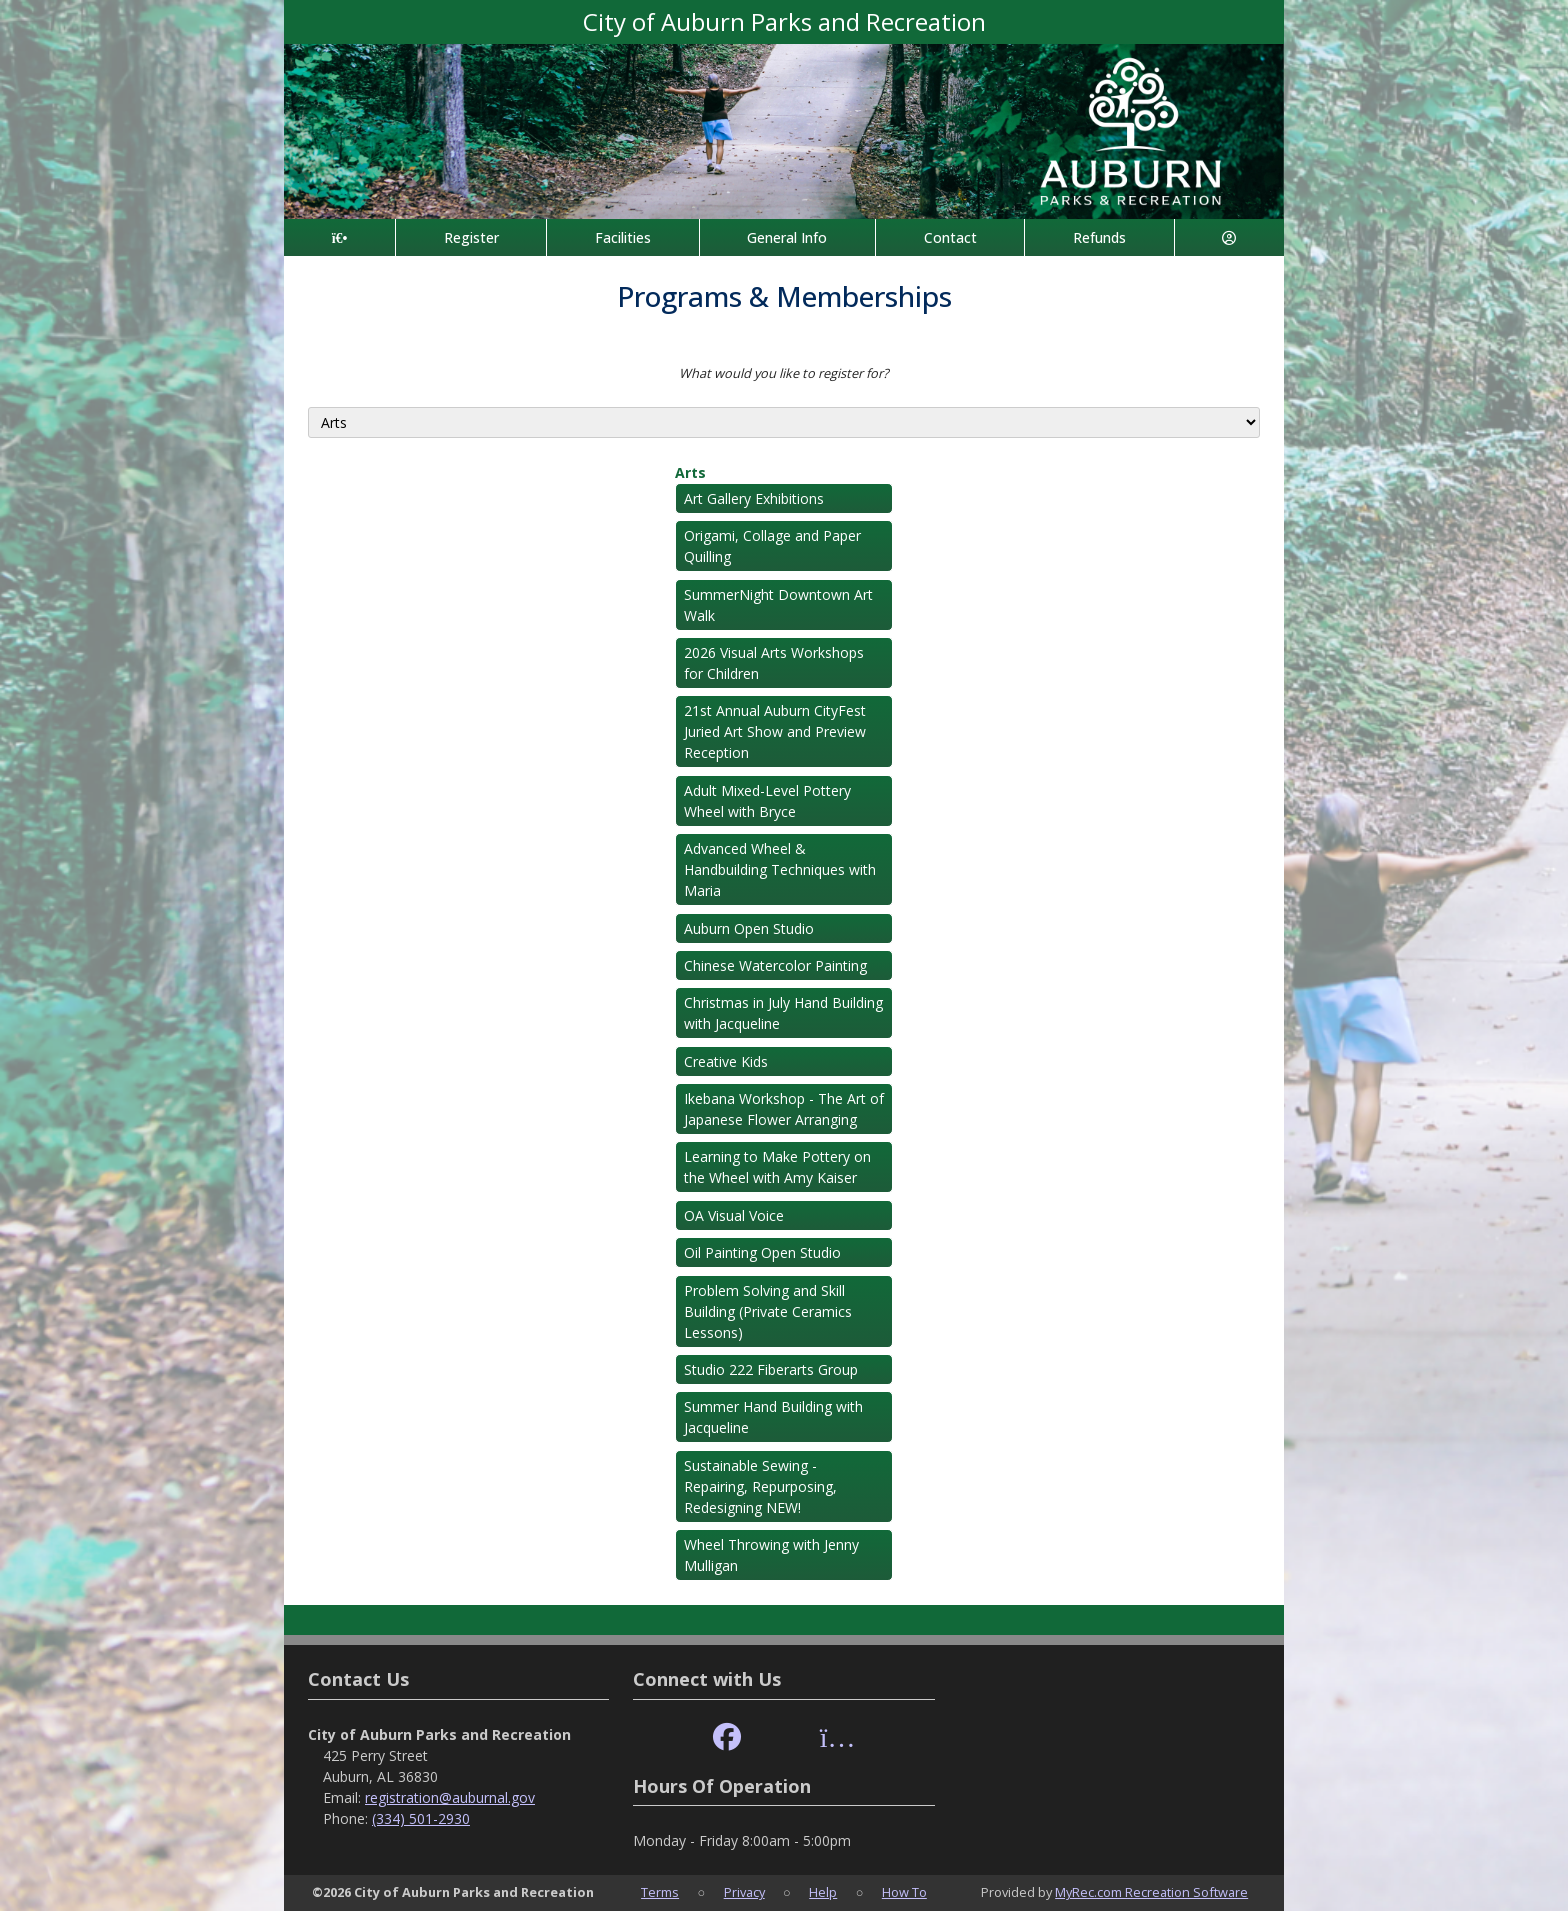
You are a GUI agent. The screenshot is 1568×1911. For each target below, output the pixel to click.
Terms (660, 1892)
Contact (950, 237)
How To (904, 1892)
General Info (787, 237)
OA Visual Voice (734, 1215)
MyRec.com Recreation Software (1151, 1892)
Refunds (1099, 237)
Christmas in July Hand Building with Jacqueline (783, 1013)
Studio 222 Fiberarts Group (771, 1369)
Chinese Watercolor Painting (775, 965)
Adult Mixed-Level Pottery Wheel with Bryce (767, 801)
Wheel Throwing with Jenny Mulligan (771, 1555)
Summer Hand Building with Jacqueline (773, 1417)
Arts (690, 472)
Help (823, 1892)
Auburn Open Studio (749, 928)
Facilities (623, 237)
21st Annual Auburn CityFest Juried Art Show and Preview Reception (775, 731)
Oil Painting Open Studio (762, 1252)
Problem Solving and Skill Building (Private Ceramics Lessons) (768, 1311)
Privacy (744, 1892)
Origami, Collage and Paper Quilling (772, 546)
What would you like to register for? (784, 373)
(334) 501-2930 (421, 1818)
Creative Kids (726, 1061)
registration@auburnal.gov (450, 1797)
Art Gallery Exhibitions (754, 498)
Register (471, 237)
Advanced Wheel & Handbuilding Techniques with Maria (780, 869)
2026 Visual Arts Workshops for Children (774, 663)
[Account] (1229, 237)
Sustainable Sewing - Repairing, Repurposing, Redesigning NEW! (760, 1486)
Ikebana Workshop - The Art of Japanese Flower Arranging (784, 1109)
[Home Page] (339, 237)
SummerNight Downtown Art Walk (778, 605)
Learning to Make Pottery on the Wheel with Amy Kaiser (777, 1167)
